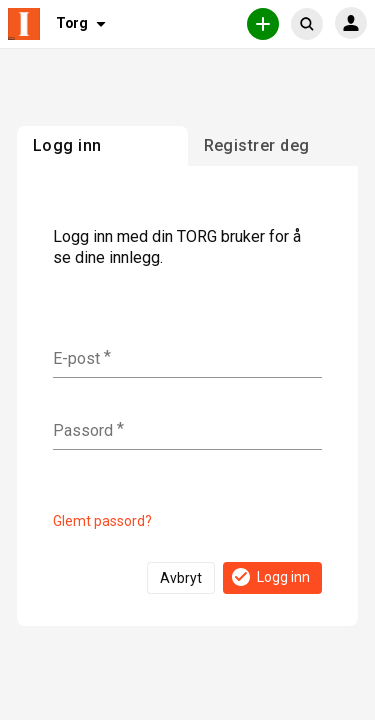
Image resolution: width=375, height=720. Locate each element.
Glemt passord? (102, 521)
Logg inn (269, 577)
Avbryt (181, 578)
